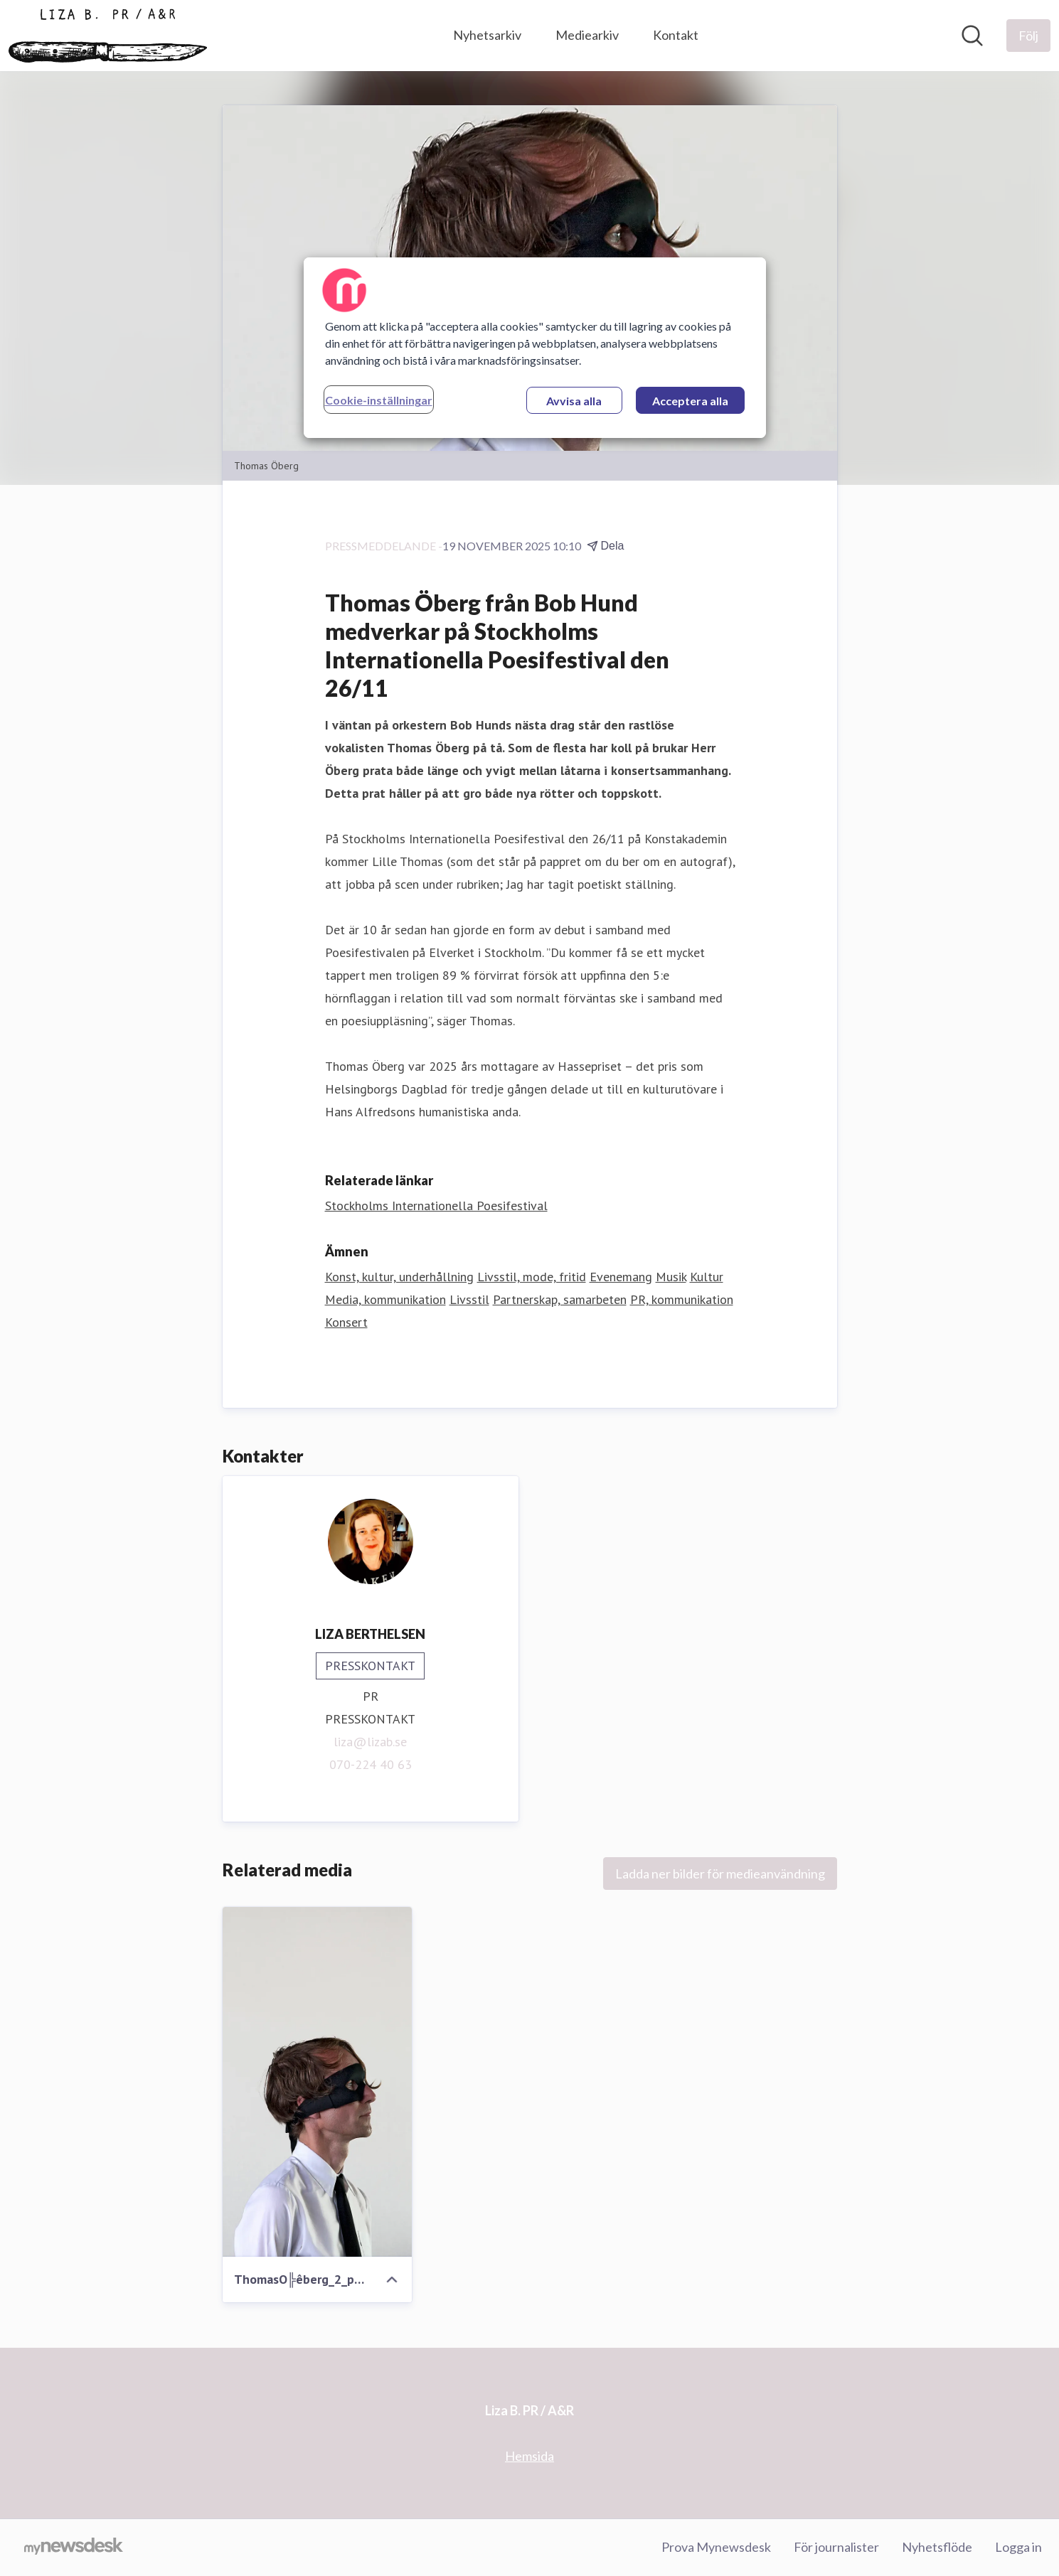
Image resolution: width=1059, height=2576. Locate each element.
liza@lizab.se (370, 1741)
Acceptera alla (690, 400)
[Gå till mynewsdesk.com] (73, 2547)
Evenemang (621, 1276)
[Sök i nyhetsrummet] (972, 35)
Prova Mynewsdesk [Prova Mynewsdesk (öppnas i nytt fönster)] (716, 2547)
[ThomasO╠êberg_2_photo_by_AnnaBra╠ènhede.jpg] (318, 2082)
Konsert (346, 1322)
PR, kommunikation (681, 1299)
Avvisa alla (574, 400)
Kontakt (675, 35)
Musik (671, 1276)
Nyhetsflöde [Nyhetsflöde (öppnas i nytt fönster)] (937, 2547)
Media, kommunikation (385, 1299)
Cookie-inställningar (378, 400)
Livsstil (469, 1299)
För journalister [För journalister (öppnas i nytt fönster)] (836, 2547)
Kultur (706, 1276)
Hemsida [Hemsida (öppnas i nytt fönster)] (529, 2456)
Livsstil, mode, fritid (531, 1276)
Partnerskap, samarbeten (560, 1299)
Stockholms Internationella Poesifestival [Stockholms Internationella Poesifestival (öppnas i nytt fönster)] (436, 1205)
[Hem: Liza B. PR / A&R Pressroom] (108, 36)
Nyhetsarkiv (487, 35)
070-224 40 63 (370, 1764)
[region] (535, 347)
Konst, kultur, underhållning (399, 1276)
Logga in (1018, 2547)
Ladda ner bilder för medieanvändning (720, 1873)
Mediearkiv (587, 35)
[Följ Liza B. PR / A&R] (1028, 35)
